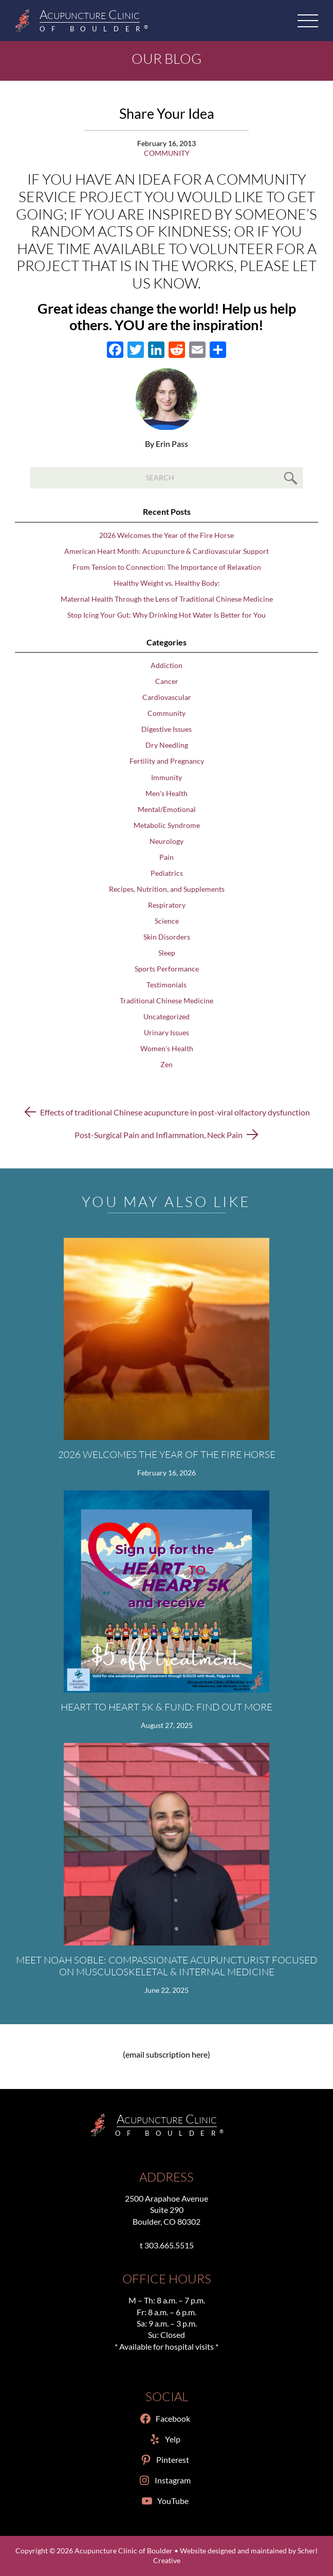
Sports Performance (167, 969)
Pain (166, 857)
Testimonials (166, 985)
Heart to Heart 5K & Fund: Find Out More (166, 1707)
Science (167, 921)
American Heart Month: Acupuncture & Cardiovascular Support (166, 551)
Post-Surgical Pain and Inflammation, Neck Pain (159, 1135)
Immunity (166, 777)
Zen (166, 1064)
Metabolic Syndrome (167, 825)
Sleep (166, 953)
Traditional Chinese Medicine (166, 1001)
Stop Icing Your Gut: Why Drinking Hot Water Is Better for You (166, 615)
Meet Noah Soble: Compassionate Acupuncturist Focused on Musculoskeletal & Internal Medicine (166, 1965)
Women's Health (166, 1048)
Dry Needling (166, 745)
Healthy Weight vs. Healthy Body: (167, 583)
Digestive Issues (166, 729)
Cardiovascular (166, 697)
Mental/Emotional (167, 809)
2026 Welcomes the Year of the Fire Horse (166, 535)
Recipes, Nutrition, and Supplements (167, 889)
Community (167, 153)
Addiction (166, 665)
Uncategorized (166, 1017)
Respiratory (167, 905)
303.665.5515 (169, 2245)
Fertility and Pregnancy (167, 761)
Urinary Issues (166, 1033)
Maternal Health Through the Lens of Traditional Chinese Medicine (167, 599)
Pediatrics (167, 873)
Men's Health (166, 793)
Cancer (166, 681)
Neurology (166, 841)
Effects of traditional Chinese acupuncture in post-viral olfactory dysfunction (175, 1112)
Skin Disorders (166, 937)
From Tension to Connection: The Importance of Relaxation (166, 567)
